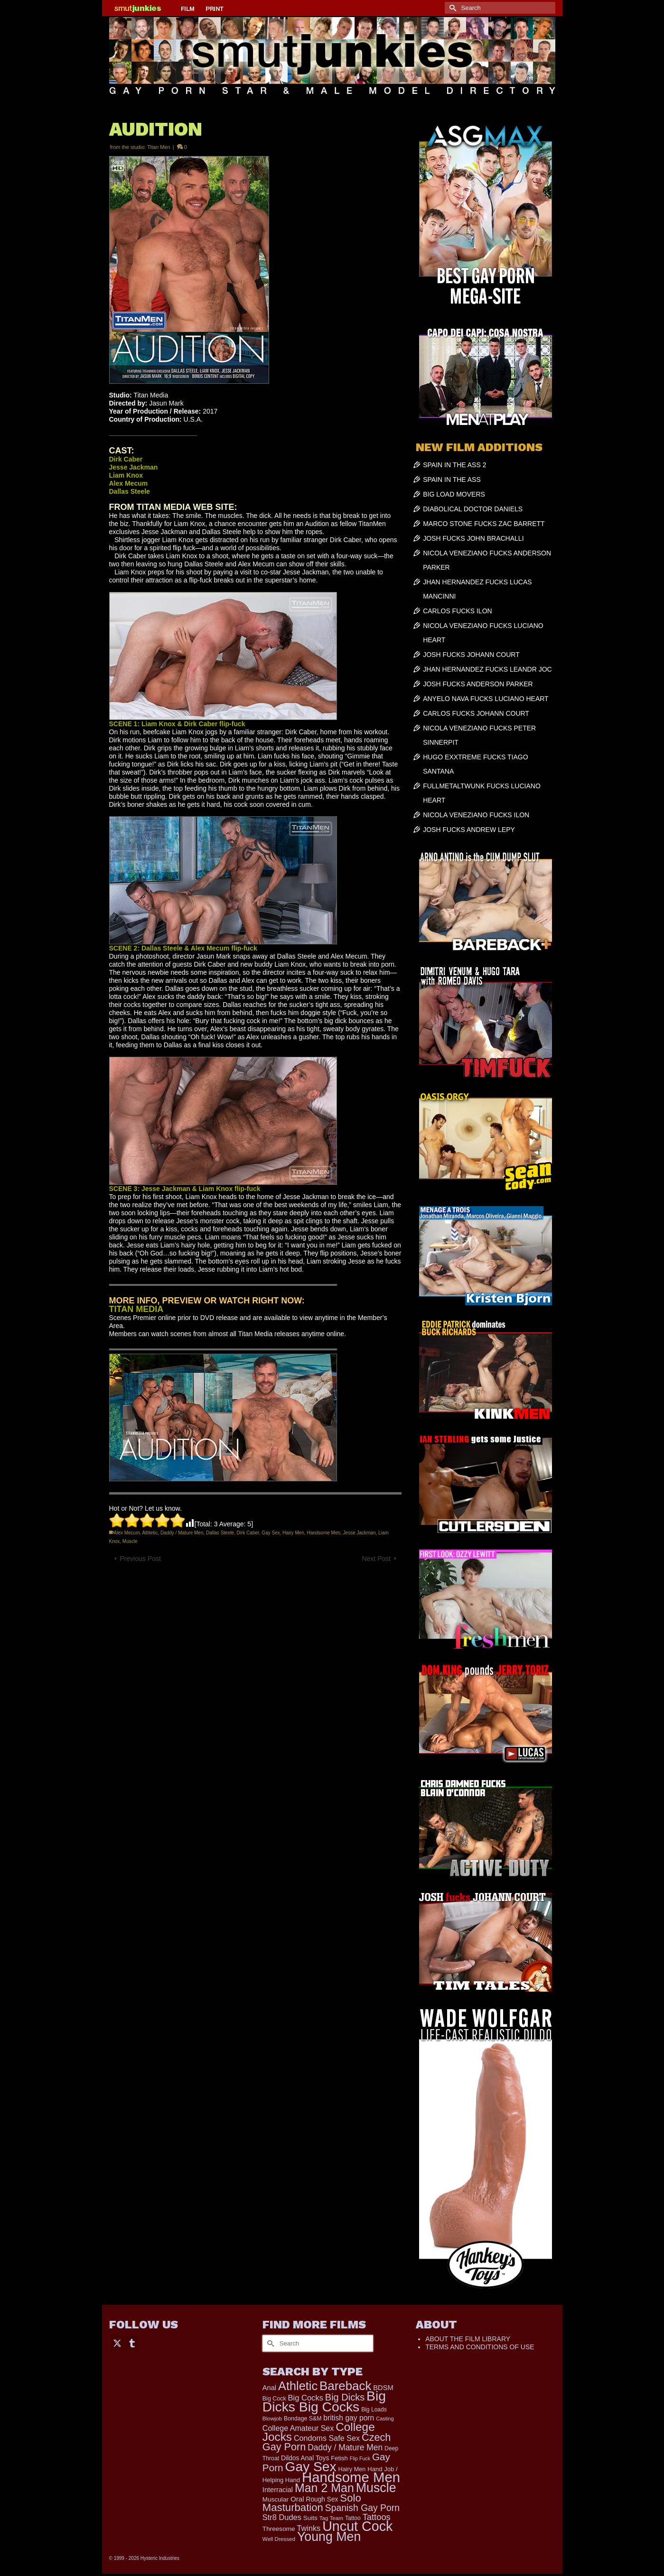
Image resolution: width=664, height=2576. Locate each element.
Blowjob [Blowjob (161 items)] (272, 2418)
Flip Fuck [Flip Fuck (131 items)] (360, 2458)
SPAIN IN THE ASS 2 (454, 465)
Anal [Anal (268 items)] (269, 2387)
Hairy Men (293, 1532)
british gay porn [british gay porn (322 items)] (348, 2418)
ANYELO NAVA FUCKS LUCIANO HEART (486, 698)
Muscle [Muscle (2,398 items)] (376, 2488)
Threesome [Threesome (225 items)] (278, 2528)
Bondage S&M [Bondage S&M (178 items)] (302, 2418)
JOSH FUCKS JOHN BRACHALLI (473, 538)
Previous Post (140, 1558)
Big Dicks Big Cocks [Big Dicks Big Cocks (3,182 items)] (324, 2401)
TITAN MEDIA (136, 1309)
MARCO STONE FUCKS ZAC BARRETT (483, 523)
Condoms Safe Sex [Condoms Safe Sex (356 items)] (327, 2438)
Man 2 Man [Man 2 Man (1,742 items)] (324, 2487)
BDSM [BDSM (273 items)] (383, 2387)
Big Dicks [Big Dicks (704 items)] (345, 2397)
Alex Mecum (127, 1532)
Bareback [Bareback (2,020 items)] (345, 2385)
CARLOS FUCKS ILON (457, 611)
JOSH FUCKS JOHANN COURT (471, 654)
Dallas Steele (220, 1532)
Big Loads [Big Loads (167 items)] (374, 2409)
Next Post (376, 1558)
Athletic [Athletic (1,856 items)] (298, 2385)
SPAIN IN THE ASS (452, 479)
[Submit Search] (452, 8)
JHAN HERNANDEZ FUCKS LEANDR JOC (487, 669)
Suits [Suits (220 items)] (310, 2517)
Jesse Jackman (359, 1532)
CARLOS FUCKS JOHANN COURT (476, 713)
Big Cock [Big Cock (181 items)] (274, 2398)
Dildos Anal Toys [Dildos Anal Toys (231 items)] (305, 2458)
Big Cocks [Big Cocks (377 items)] (305, 2397)
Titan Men (158, 147)
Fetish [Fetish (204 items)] (339, 2458)
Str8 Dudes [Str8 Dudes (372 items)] (281, 2517)
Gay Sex (271, 1532)
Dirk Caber (248, 1532)
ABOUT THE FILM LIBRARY (467, 2339)
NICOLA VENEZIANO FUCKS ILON (476, 815)
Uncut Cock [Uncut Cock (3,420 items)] (357, 2526)
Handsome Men (323, 1532)
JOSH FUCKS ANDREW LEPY (469, 829)
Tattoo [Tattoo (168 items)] (353, 2518)
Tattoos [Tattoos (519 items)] (377, 2517)
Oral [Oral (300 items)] (297, 2499)
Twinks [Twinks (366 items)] (308, 2528)
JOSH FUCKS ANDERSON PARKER (478, 684)
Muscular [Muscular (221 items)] (275, 2499)
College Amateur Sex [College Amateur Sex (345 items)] (298, 2428)
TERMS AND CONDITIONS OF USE (479, 2347)
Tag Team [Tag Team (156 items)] (331, 2518)
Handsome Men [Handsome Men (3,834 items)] (351, 2477)
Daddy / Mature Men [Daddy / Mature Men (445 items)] (345, 2447)
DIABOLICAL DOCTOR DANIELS (473, 509)
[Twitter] (117, 2342)
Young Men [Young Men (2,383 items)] (329, 2537)
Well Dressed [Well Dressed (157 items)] (278, 2539)
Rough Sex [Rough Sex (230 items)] (322, 2499)
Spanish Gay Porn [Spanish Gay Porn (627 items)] (362, 2507)
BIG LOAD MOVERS (454, 494)
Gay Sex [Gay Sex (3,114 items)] (311, 2466)
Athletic (150, 1532)
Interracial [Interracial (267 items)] (277, 2489)
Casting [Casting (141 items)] (384, 2418)
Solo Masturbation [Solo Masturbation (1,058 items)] (311, 2502)
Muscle (130, 1541)
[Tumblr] (132, 2342)
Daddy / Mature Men (182, 1532)
